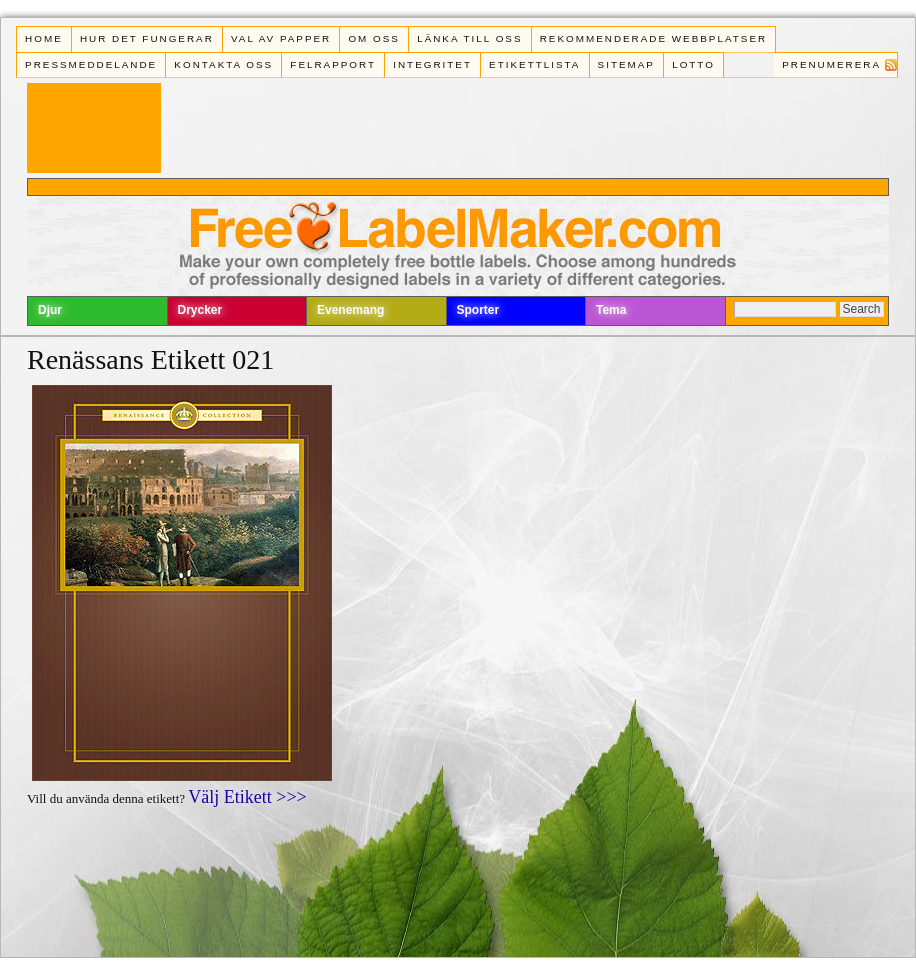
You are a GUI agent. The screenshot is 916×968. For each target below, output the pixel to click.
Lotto (693, 64)
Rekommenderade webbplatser (653, 38)
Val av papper (281, 38)
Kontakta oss (223, 64)
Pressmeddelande (91, 64)
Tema (611, 310)
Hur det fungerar (147, 38)
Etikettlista (534, 64)
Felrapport (333, 64)
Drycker (200, 310)
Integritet (432, 64)
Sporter (478, 310)
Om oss (374, 38)
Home (44, 38)
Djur (50, 310)
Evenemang (350, 310)
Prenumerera (831, 64)
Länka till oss (469, 38)
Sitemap (626, 64)
